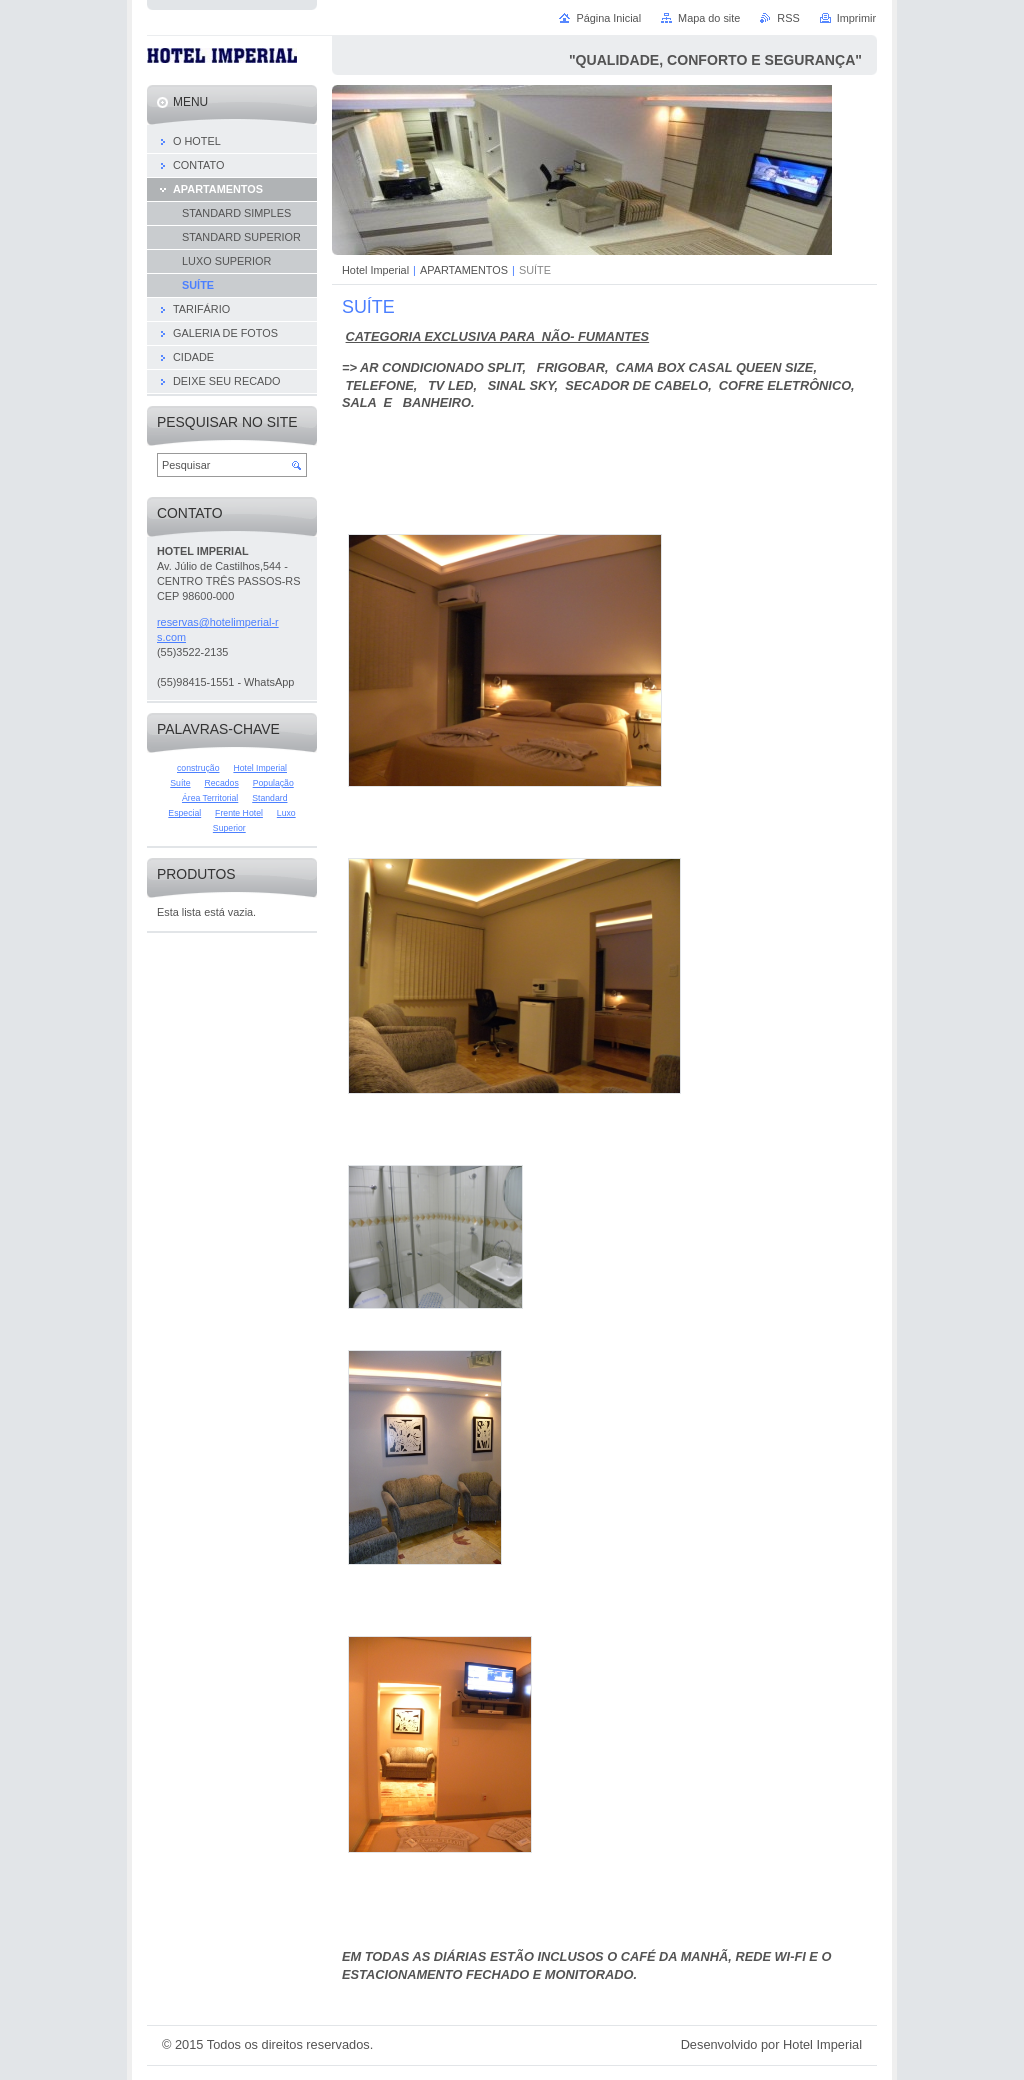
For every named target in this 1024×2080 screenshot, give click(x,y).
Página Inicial (608, 18)
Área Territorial (210, 798)
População (273, 783)
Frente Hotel (239, 813)
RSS (788, 18)
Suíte (180, 783)
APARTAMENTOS (464, 270)
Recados (221, 783)
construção (198, 768)
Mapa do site (709, 18)
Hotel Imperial (375, 270)
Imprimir (856, 18)
